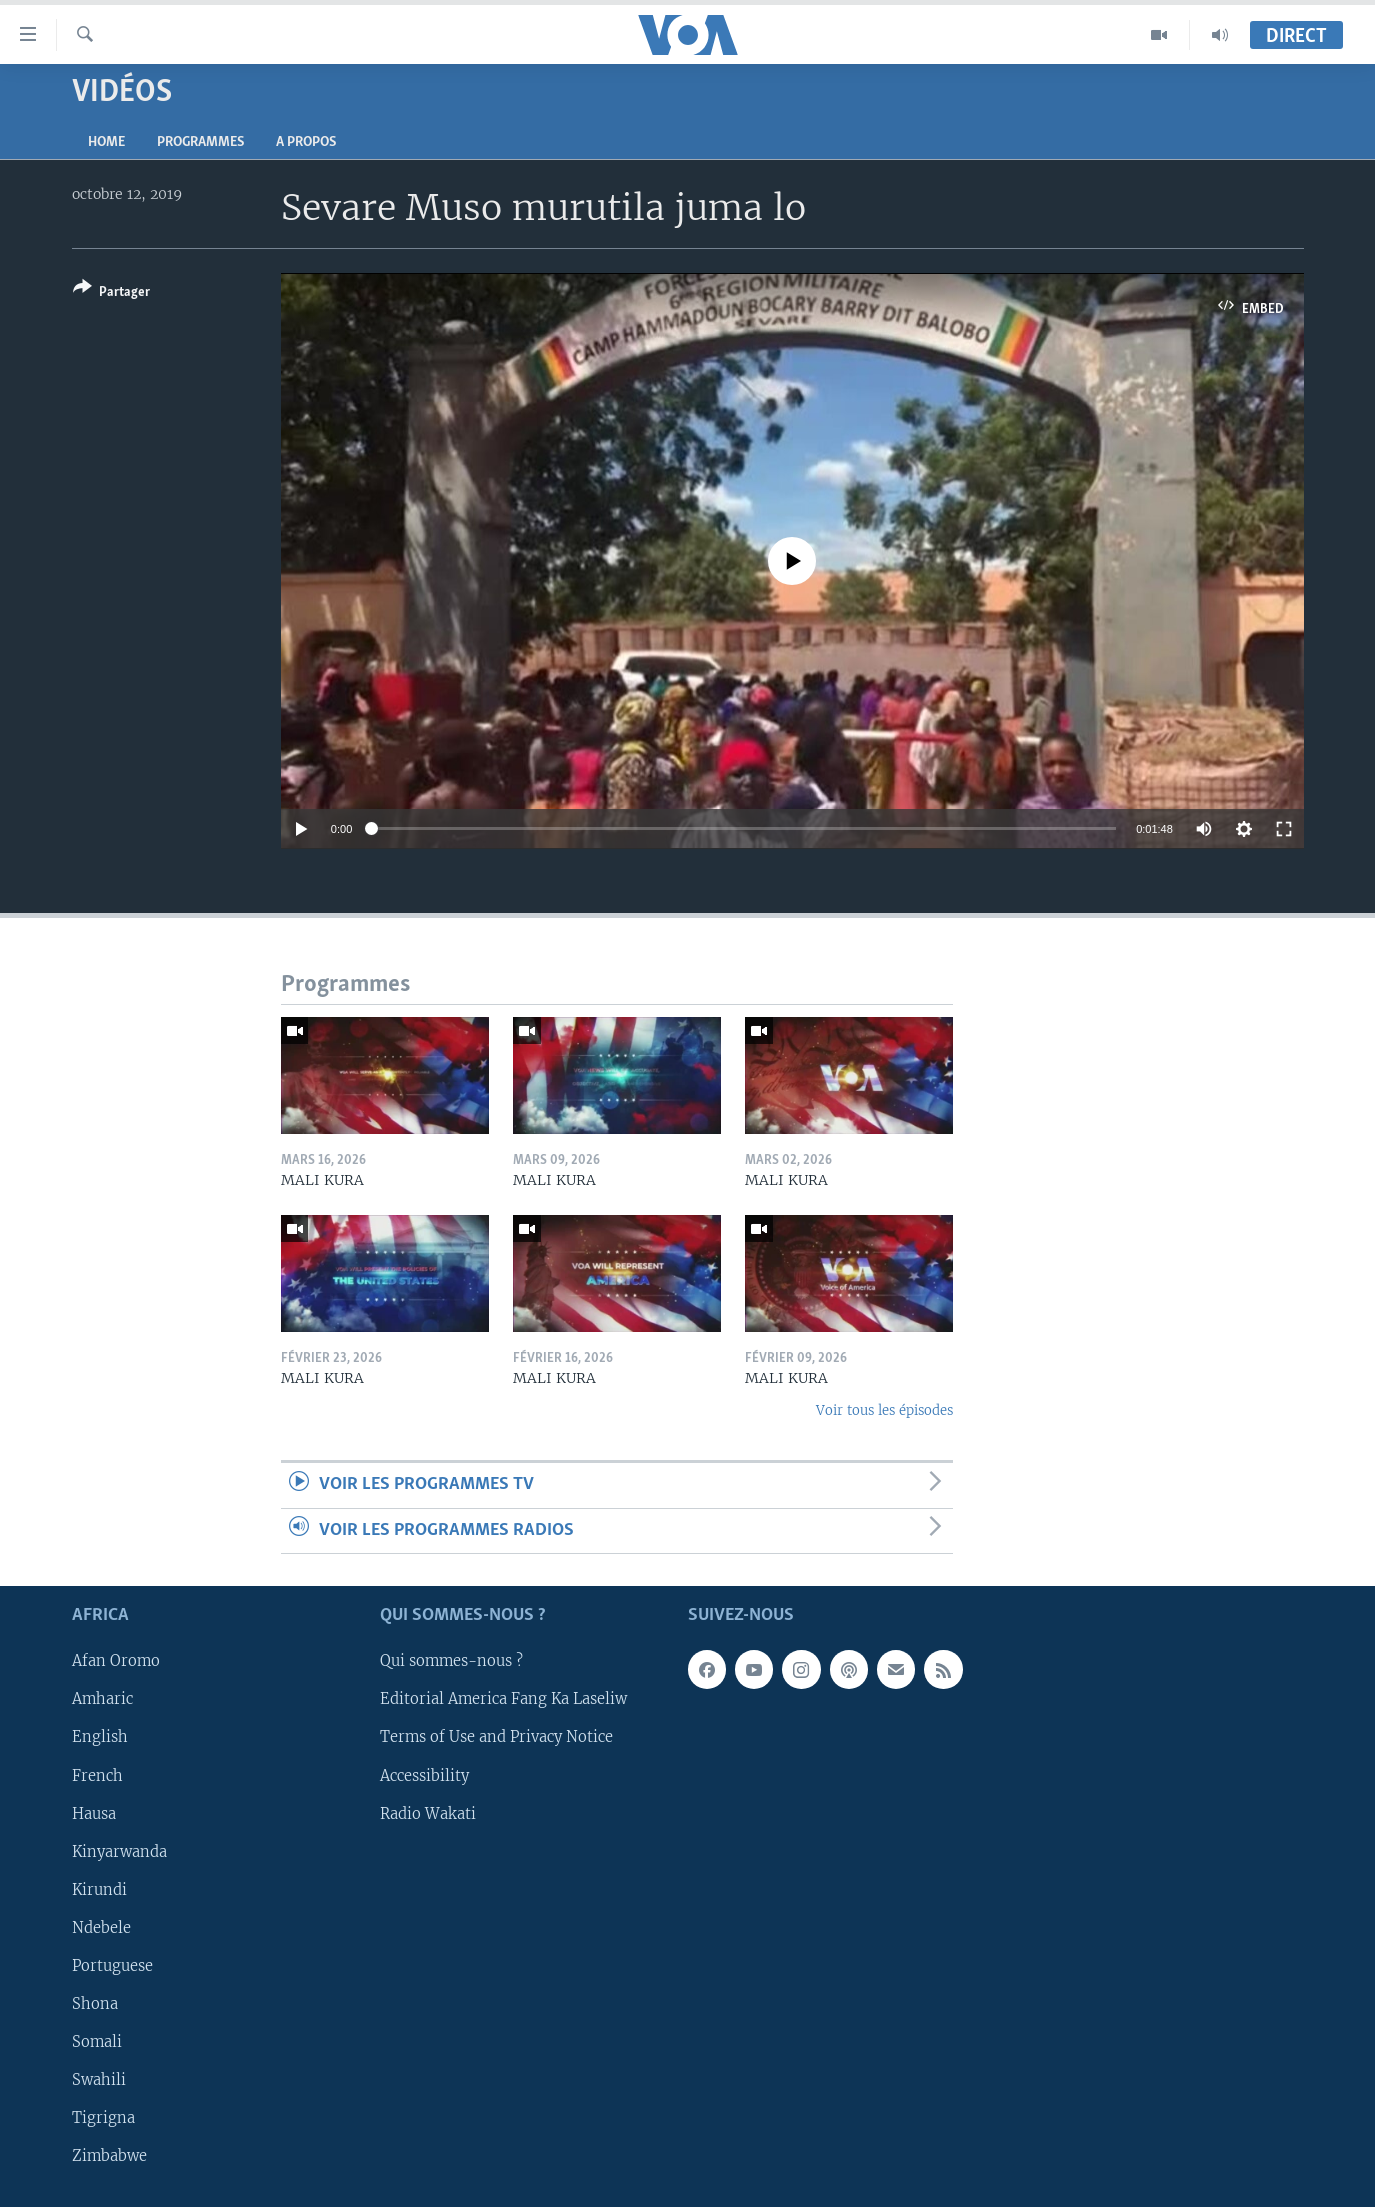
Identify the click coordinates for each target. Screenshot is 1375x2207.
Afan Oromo (116, 1661)
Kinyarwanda (119, 1852)
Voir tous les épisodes (884, 1410)
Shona (95, 2004)
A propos (306, 142)
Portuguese (112, 1966)
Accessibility (424, 1776)
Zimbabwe (109, 2156)
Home (106, 142)
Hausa (94, 1814)
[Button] (111, 293)
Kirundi (99, 1890)
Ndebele (101, 1928)
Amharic (102, 1699)
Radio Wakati (428, 1814)
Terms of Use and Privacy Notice (496, 1737)
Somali (97, 2042)
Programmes (200, 142)
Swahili (99, 2080)
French (97, 1776)
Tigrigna (103, 2118)
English (100, 1737)
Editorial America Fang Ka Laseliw (503, 1699)
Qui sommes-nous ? (451, 1661)
